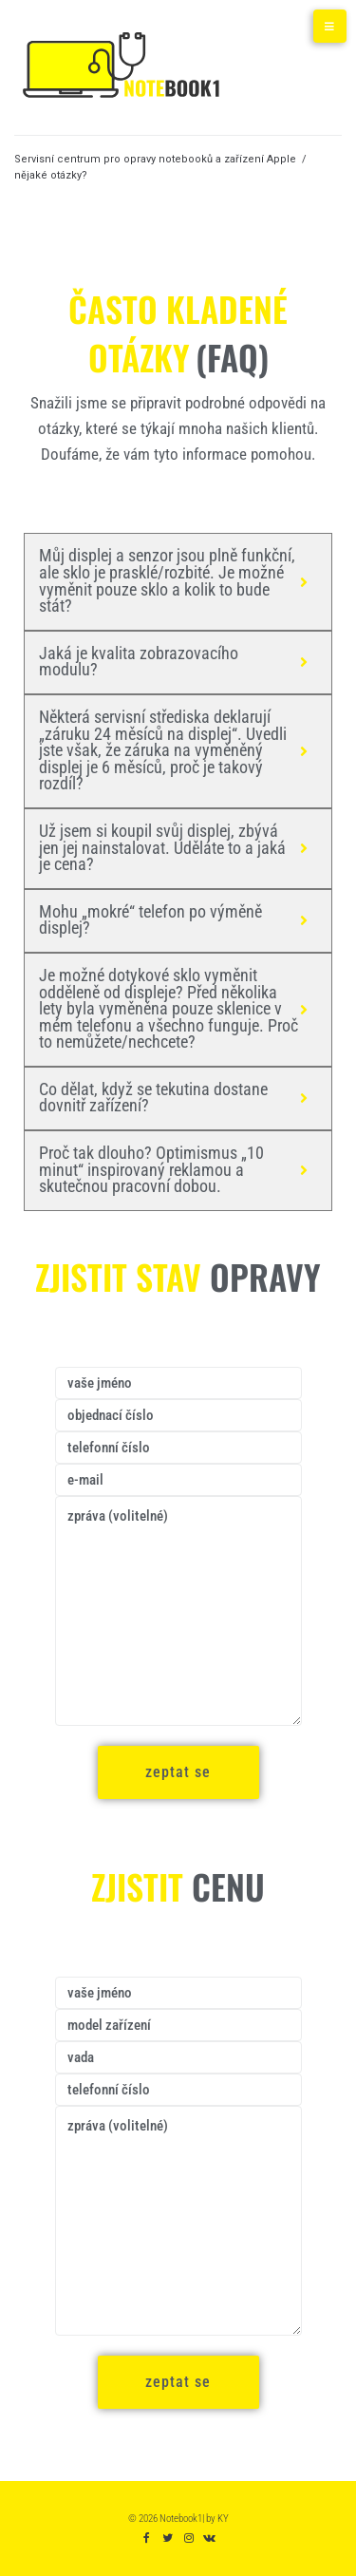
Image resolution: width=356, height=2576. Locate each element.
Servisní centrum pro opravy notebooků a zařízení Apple (155, 159)
